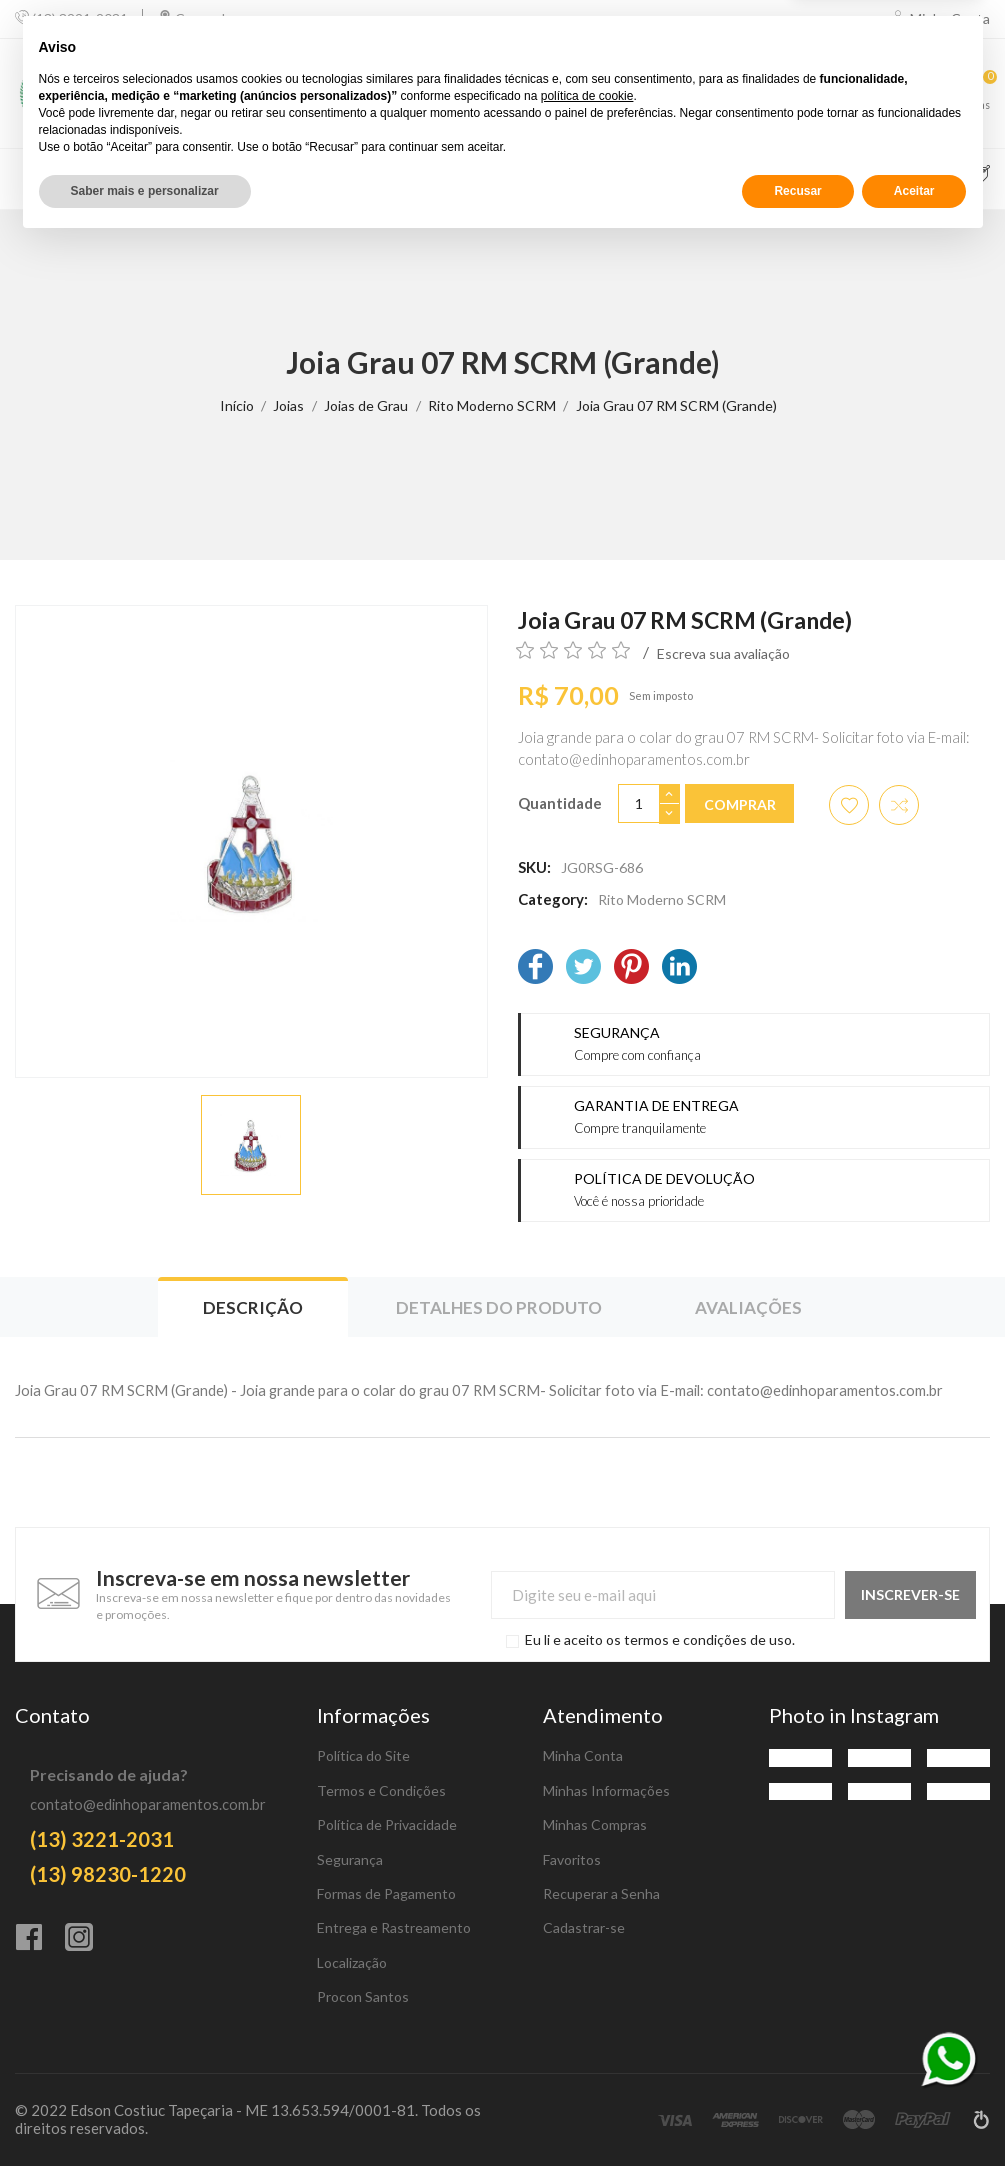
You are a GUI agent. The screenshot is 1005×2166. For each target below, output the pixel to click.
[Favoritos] (902, 93)
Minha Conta (583, 1755)
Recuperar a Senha (601, 1893)
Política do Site (363, 1755)
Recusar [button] (797, 2113)
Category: (553, 899)
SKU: (534, 867)
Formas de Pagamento (386, 1893)
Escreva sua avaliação (723, 653)
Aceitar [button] (914, 2113)
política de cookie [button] (587, 2018)
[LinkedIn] (679, 968)
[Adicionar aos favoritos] (849, 805)
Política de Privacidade (387, 1824)
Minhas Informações (606, 1790)
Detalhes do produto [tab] (499, 1307)
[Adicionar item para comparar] (899, 805)
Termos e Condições (381, 1790)
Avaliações (748, 1307)
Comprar (740, 804)
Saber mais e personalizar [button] (145, 2113)
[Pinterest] (631, 968)
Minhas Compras (595, 1824)
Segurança (350, 1859)
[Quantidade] (639, 803)
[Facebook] (535, 968)
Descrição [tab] (253, 1307)
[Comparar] (826, 93)
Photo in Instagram (854, 1715)
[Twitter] (583, 968)
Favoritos (572, 1859)
